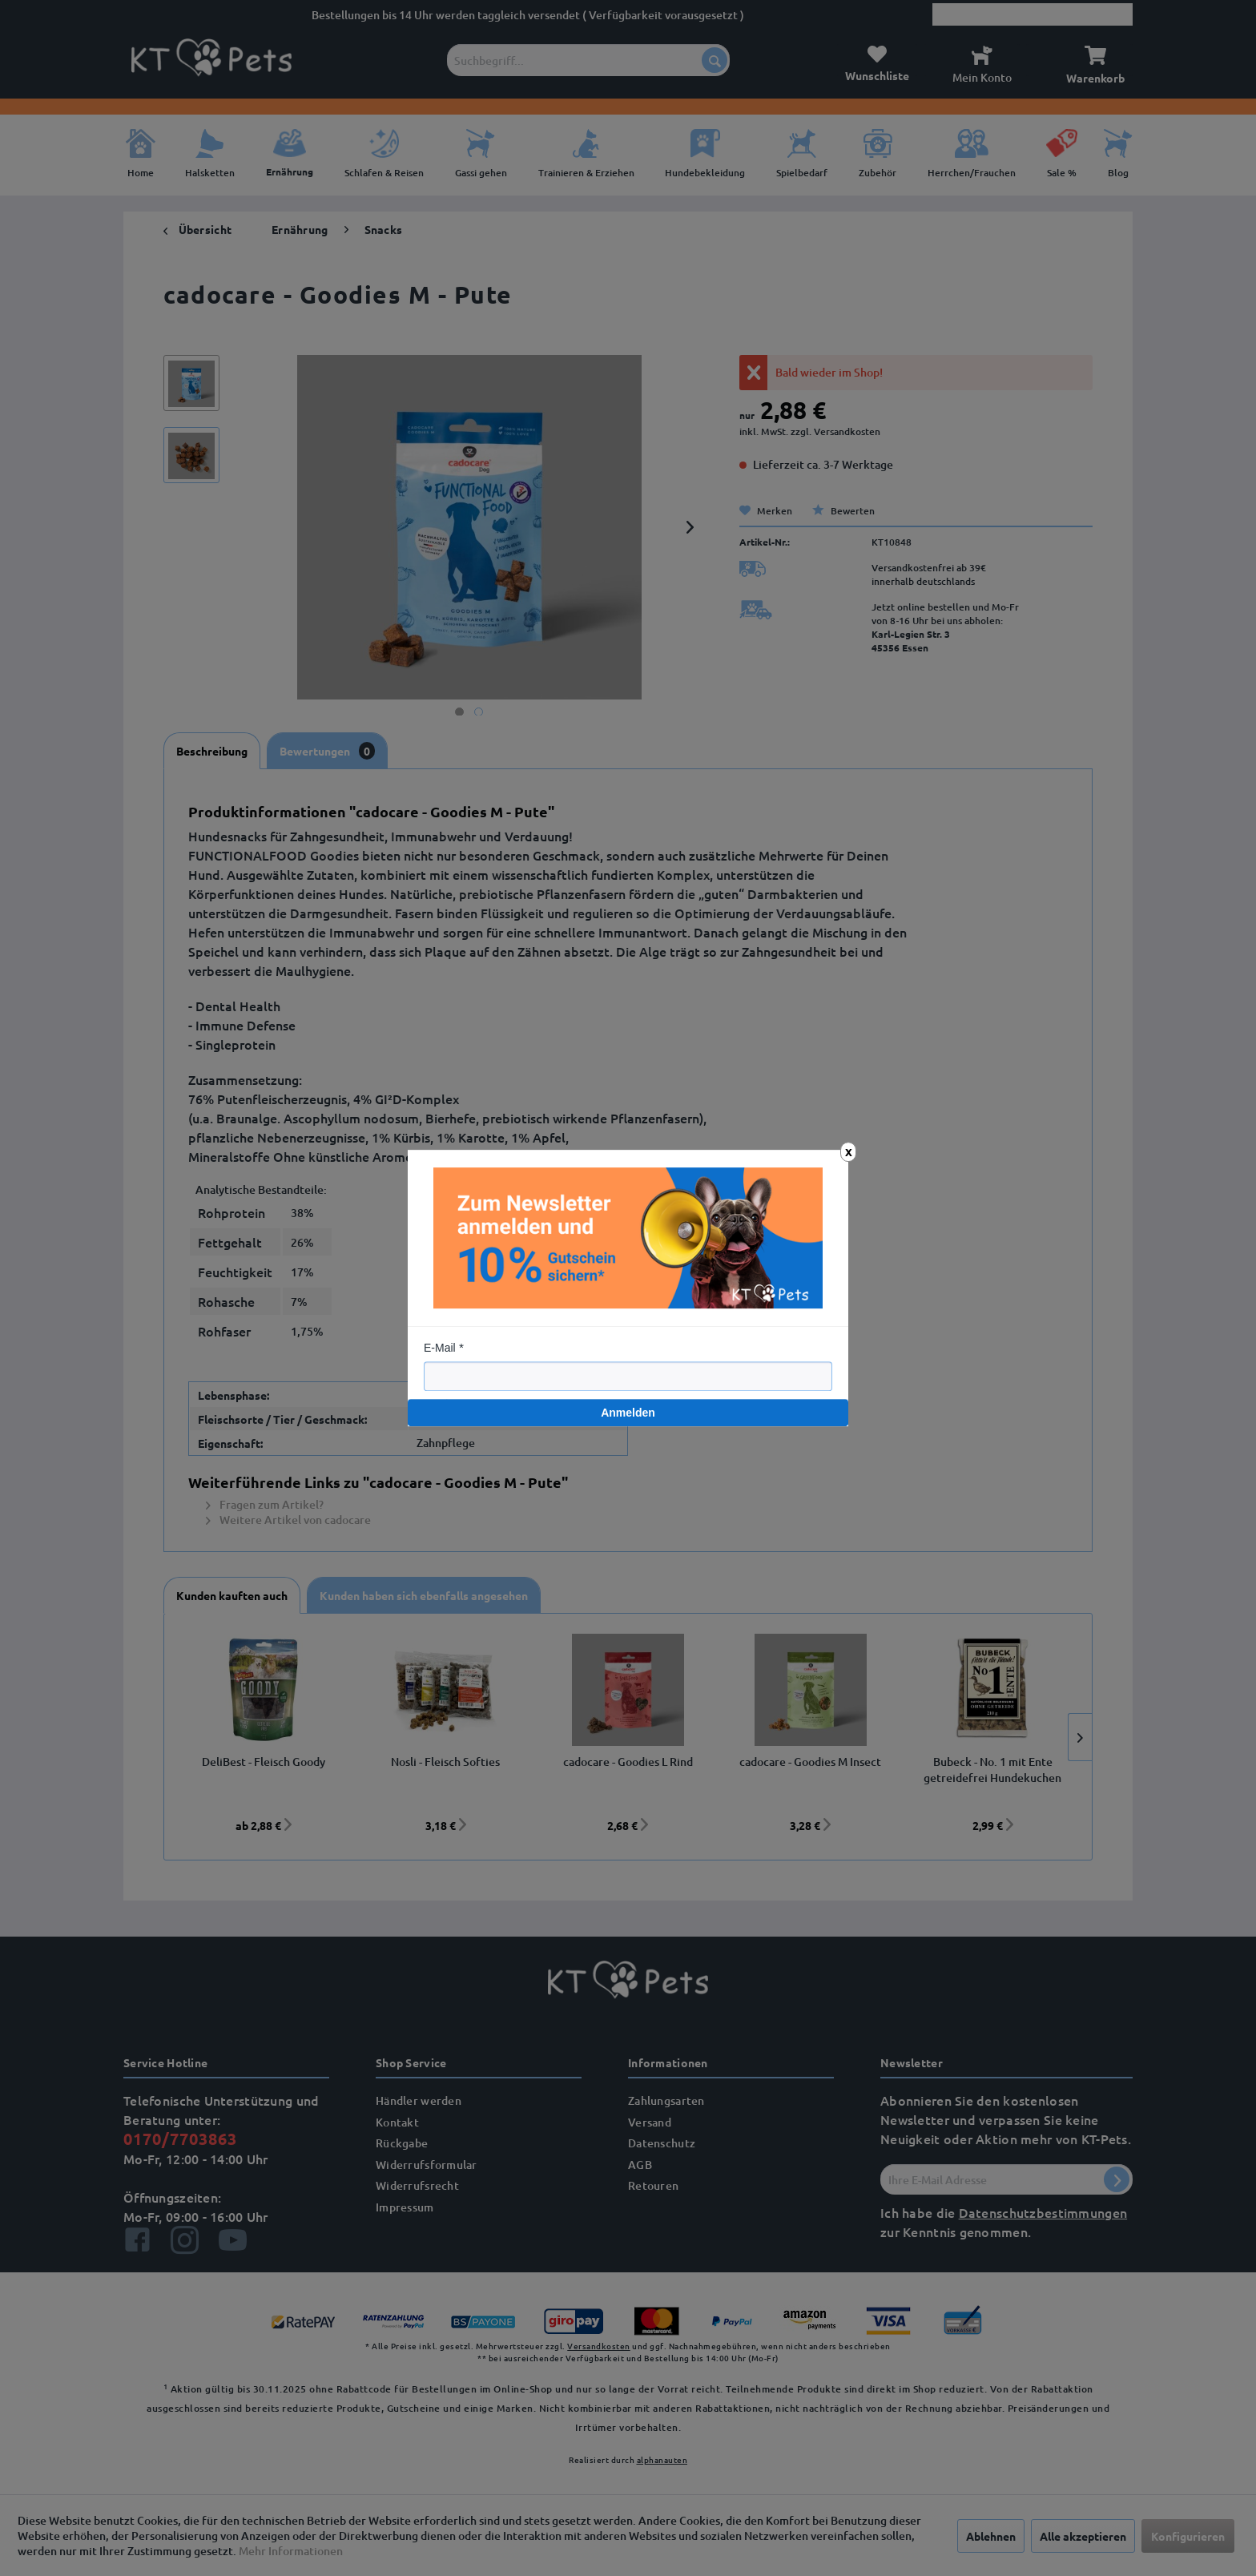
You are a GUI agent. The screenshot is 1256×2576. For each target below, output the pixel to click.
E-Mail (440, 1347)
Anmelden (628, 1412)
